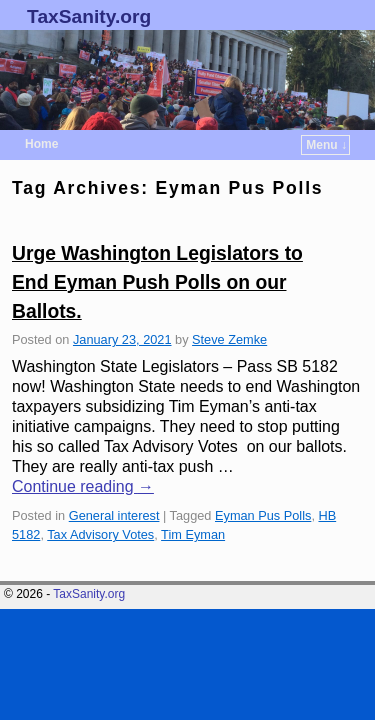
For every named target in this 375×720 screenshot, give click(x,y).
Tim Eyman (193, 534)
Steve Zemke (229, 339)
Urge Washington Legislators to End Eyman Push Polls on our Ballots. (157, 282)
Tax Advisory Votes (100, 534)
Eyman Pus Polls (263, 515)
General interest (114, 515)
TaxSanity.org (89, 16)
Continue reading (83, 486)
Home (41, 144)
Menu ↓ (326, 145)
